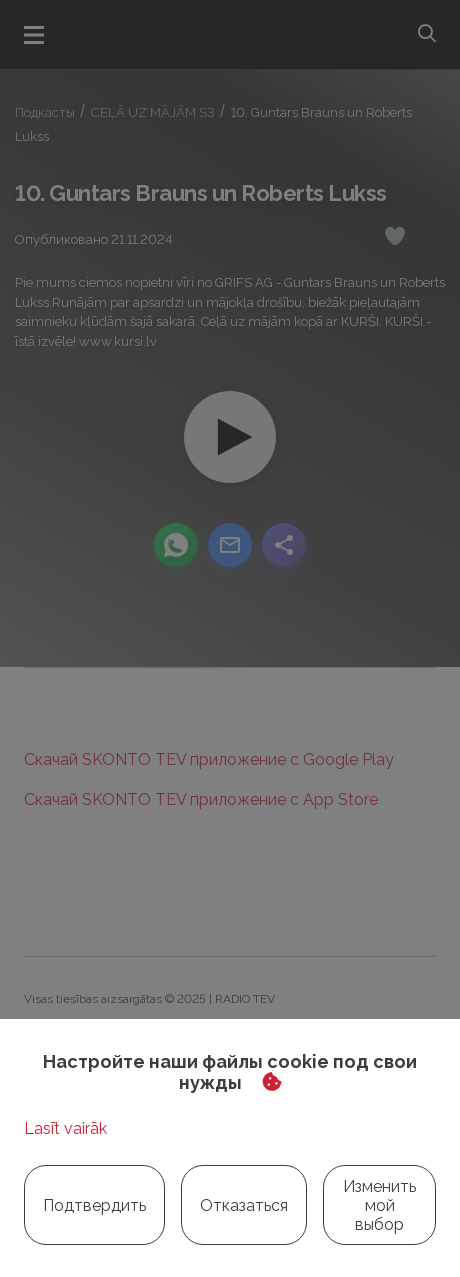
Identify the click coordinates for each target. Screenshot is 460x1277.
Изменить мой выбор (379, 1205)
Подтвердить (94, 1205)
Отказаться (244, 1205)
